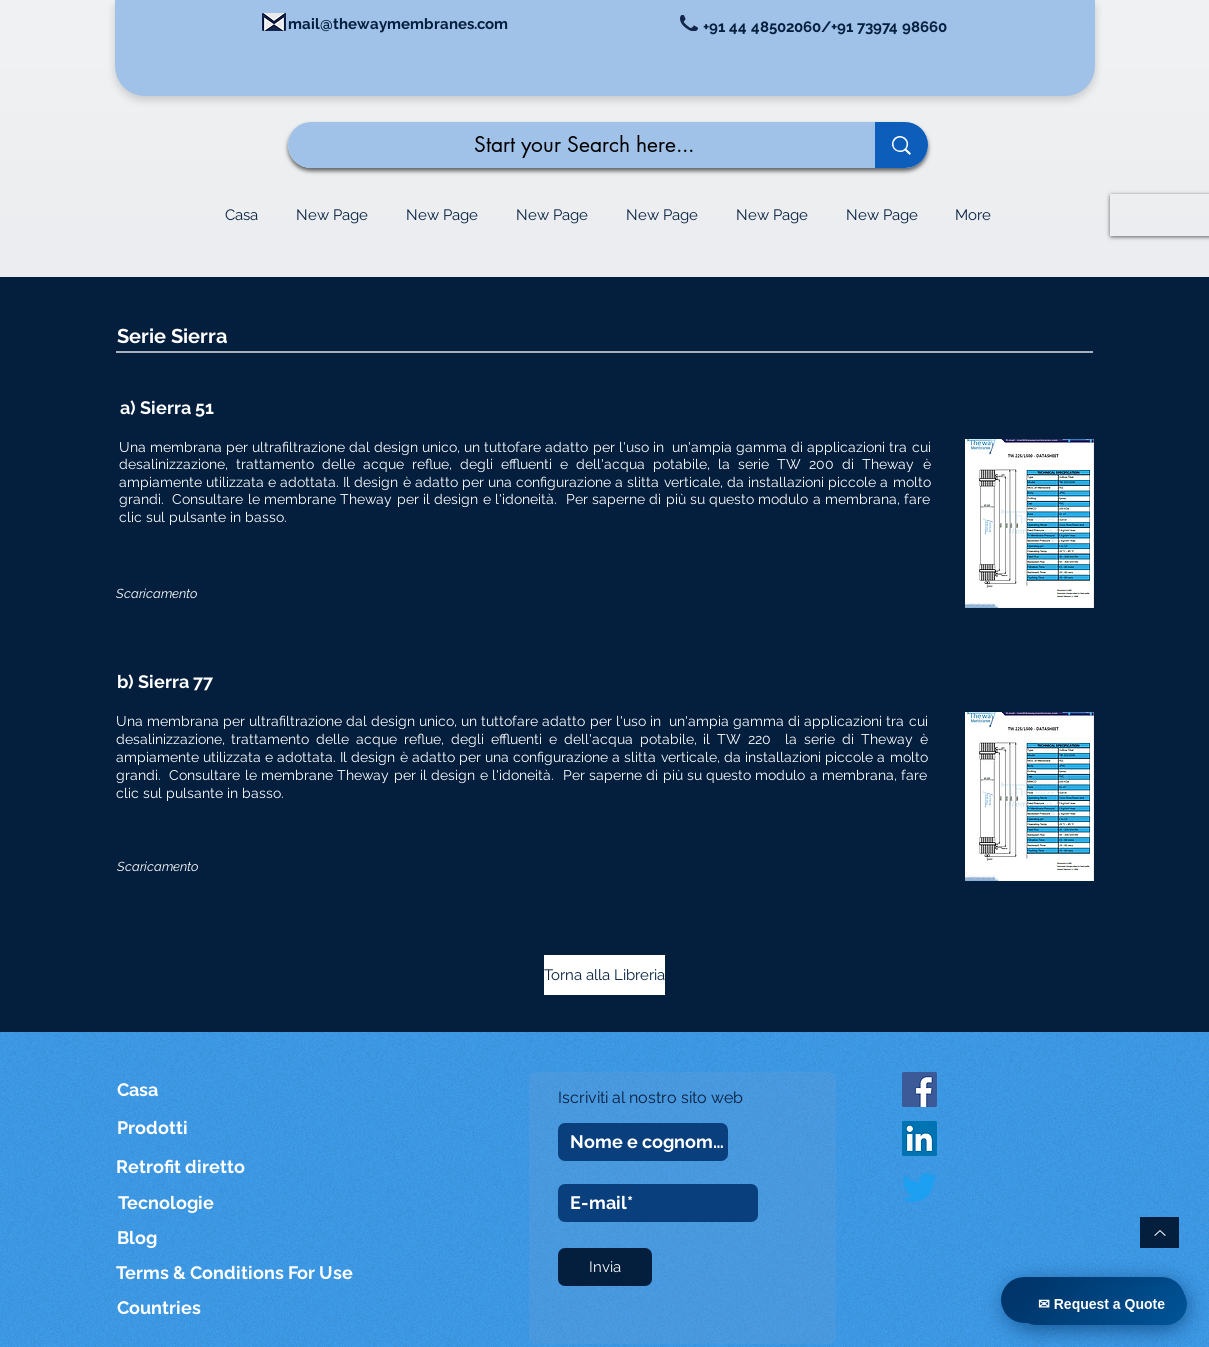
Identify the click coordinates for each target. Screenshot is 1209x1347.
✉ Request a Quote (1101, 1304)
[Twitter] (919, 1187)
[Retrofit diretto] (180, 1166)
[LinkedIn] (919, 1138)
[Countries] (179, 1307)
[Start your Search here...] (566, 145)
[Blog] (139, 1237)
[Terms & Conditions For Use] (236, 1272)
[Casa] (146, 1089)
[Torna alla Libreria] (604, 975)
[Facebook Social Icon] (919, 1089)
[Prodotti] (160, 1127)
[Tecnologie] (180, 1202)
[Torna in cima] (1159, 1232)
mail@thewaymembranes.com (398, 24)
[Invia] (605, 1267)
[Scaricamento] (156, 594)
